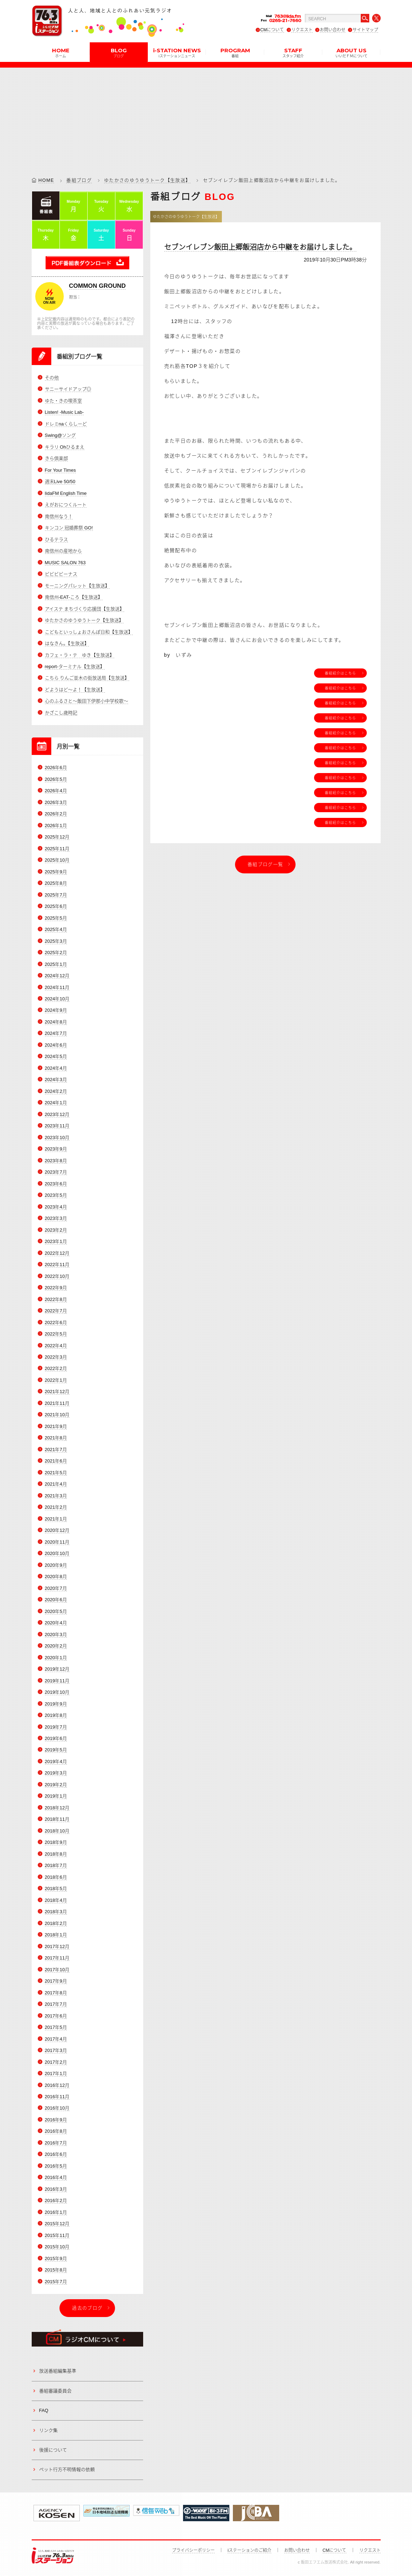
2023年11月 (57, 1125)
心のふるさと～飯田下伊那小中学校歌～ (86, 701)
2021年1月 (56, 1519)
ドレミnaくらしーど (66, 424)
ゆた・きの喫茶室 (63, 400)
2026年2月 (56, 813)
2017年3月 (56, 2050)
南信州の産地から (63, 551)
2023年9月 (56, 1149)
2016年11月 (57, 2096)
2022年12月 (57, 1253)
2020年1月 (56, 1657)
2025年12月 (57, 837)
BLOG (119, 52)
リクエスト (302, 29)
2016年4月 (56, 2177)
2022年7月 (56, 1310)
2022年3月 (56, 1357)
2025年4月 (56, 929)
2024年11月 (57, 987)
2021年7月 (56, 1449)
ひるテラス (56, 539)
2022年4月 (56, 1345)
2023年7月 (56, 1172)
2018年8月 (56, 1854)
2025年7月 (56, 895)
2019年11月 (57, 1680)
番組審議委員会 (55, 2390)
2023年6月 (56, 1183)
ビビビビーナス (61, 574)
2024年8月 (56, 1022)
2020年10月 (57, 1553)
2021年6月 (56, 1461)
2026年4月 (56, 790)
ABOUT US (351, 52)
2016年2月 (56, 2200)
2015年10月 (57, 2246)
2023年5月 (56, 1195)
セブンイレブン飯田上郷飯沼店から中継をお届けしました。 (260, 247)
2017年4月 (56, 2039)
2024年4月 (56, 1068)
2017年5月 (56, 2027)
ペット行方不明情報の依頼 (67, 2469)
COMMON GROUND (97, 285)
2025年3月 (56, 941)
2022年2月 (56, 1368)
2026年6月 (56, 767)
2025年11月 (57, 848)
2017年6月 (56, 2016)
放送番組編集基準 (57, 2371)
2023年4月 (56, 1207)
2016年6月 (56, 2154)
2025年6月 (56, 906)
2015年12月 (57, 2223)
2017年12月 (57, 1946)
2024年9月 (56, 1010)
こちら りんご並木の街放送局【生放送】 (87, 678)
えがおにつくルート (66, 504)
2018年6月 (56, 1877)
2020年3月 (56, 1634)
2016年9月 (56, 2119)
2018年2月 (56, 1923)
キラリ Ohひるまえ (65, 447)
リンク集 (48, 2430)
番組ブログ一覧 (265, 864)
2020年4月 (56, 1622)
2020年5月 (56, 1611)
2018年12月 (57, 1807)
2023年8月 (56, 1160)
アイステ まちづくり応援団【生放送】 (85, 609)
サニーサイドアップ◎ (68, 389)
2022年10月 (57, 1276)
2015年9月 (56, 2258)
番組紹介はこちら (340, 673)
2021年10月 (57, 1415)
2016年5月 (56, 2166)
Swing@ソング (60, 435)
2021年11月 (57, 1403)
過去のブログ (87, 2308)
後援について (53, 2450)
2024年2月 (56, 1091)
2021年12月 (57, 1392)
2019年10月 (57, 1692)
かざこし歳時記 (61, 712)
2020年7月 (56, 1588)
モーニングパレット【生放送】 (77, 585)
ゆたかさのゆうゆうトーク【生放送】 (147, 180)
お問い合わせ (332, 29)
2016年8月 (56, 2131)
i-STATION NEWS (177, 52)
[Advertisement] (206, 117)
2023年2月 (56, 1230)
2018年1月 (56, 1934)
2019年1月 (56, 1796)
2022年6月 (56, 1322)
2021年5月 (56, 1472)
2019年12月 (57, 1669)
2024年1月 (56, 1102)
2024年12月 (57, 975)
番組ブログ (79, 180)
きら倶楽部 (56, 458)
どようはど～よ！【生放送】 (75, 689)
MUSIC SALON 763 (65, 562)
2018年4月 (56, 1900)
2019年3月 (56, 1773)
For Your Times (60, 470)
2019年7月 (56, 1727)
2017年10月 (57, 1969)
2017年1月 (56, 2073)
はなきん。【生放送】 (67, 643)
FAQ (43, 2410)
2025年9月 (56, 871)
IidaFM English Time (66, 493)
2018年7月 (56, 1865)
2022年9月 (56, 1287)
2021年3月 (56, 1495)
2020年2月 (56, 1646)
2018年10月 (57, 1831)
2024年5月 (56, 1056)
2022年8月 (56, 1299)
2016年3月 (56, 2189)
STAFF (293, 52)
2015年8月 (56, 2270)
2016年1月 (56, 2212)
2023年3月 (56, 1218)
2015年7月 (56, 2281)
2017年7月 (56, 2004)
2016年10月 (57, 2108)
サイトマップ (365, 29)
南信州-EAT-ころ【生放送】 (74, 597)
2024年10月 (57, 998)
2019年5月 (56, 1750)
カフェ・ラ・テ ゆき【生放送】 (79, 655)
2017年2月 (56, 2062)
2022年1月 (56, 1380)
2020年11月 (57, 1542)
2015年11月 (57, 2235)
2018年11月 (57, 1819)
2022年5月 (56, 1334)
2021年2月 (56, 1507)
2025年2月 (56, 952)
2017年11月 (57, 1958)
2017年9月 (56, 1981)
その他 (52, 377)
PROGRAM (235, 52)
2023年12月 (57, 1114)
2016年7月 (56, 2143)
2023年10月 (57, 1137)
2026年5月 (56, 779)
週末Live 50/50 (60, 481)
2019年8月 (56, 1715)
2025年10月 (57, 860)
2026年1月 (56, 825)
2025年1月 (56, 964)
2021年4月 (56, 1484)
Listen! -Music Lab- (64, 412)
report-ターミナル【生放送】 (75, 666)
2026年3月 (56, 802)
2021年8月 (56, 1437)
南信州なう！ (59, 516)
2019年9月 (56, 1704)
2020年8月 (56, 1576)
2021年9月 (56, 1426)
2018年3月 (56, 1911)
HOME (60, 52)
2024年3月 (56, 1079)
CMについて (272, 29)
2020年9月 (56, 1565)
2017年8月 (56, 1992)
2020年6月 (56, 1599)
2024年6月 (56, 1045)
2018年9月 (56, 1842)
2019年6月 (56, 1738)
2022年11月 (57, 1264)
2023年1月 (56, 1241)
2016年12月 (57, 2085)
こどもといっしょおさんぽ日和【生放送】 (89, 632)
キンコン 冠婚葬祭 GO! (69, 527)
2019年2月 (56, 1784)
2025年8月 (56, 883)
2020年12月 (57, 1530)
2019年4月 (56, 1761)
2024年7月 (56, 1033)
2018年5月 (56, 1888)
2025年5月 (56, 918)
